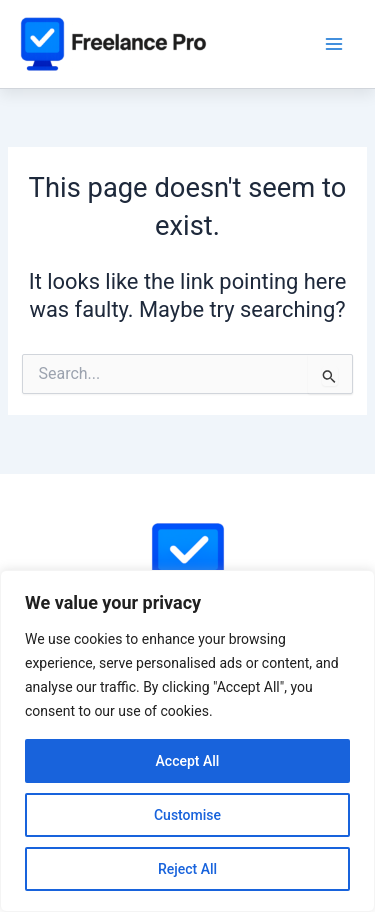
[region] (187, 741)
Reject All (187, 869)
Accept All (188, 761)
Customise (187, 815)
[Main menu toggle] (334, 44)
